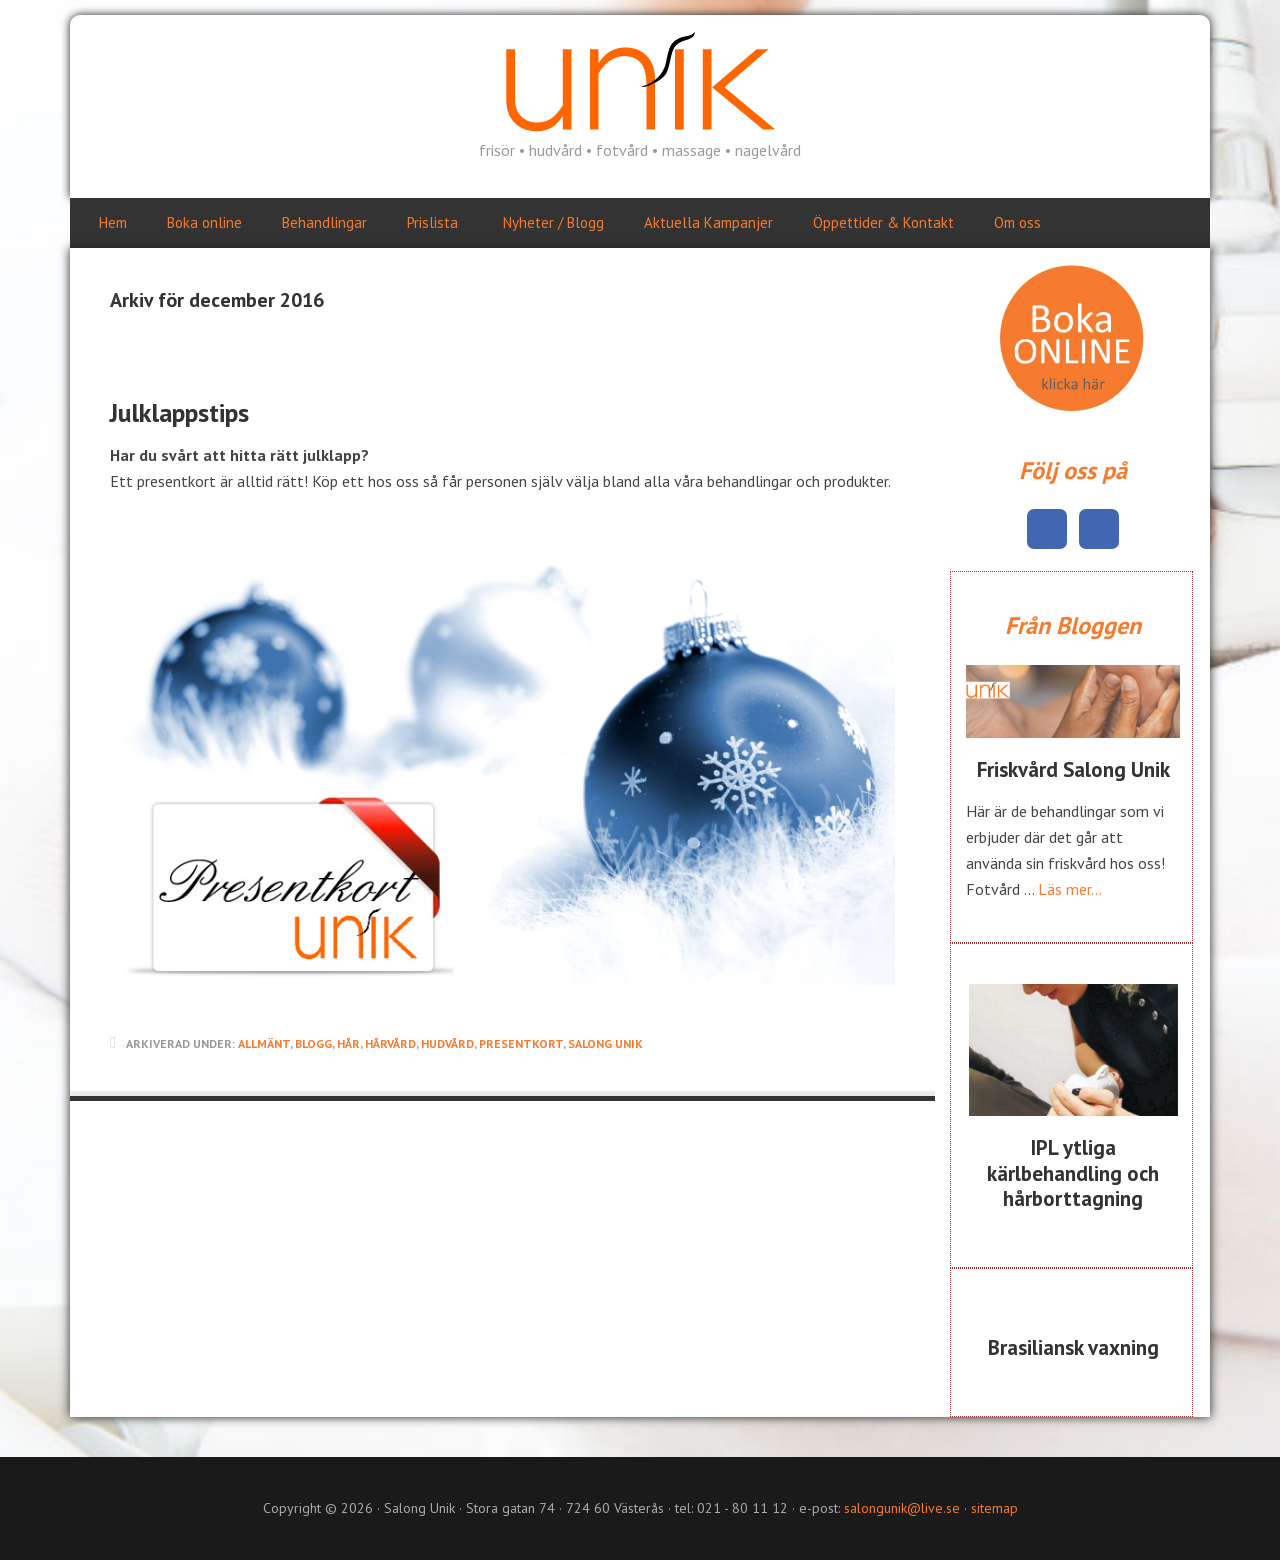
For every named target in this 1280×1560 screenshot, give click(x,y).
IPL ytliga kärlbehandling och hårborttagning (1073, 1172)
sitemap (994, 1508)
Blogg (313, 1043)
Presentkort (521, 1043)
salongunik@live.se (902, 1508)
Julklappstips (179, 412)
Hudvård (447, 1043)
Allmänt (264, 1043)
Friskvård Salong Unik (1073, 769)
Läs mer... (1070, 889)
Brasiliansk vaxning (1073, 1347)
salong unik (605, 1043)
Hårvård (390, 1043)
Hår (348, 1043)
